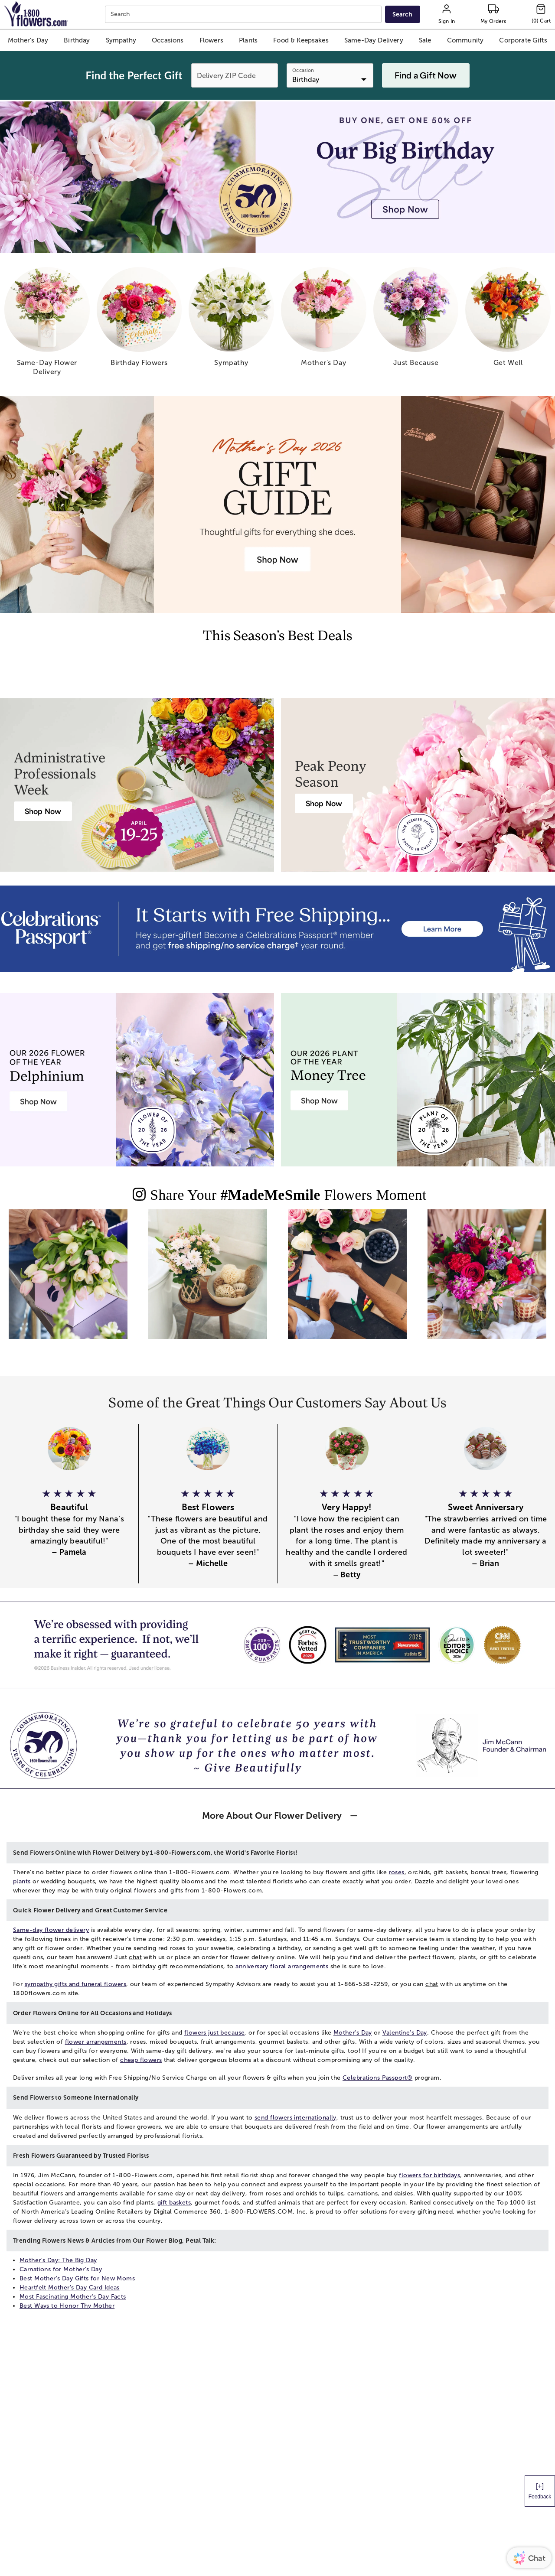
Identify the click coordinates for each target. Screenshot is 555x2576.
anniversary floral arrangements (281, 1966)
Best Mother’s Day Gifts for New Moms (77, 2278)
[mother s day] (323, 320)
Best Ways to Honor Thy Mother (67, 2305)
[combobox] (244, 14)
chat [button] (135, 1957)
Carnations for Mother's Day (61, 2269)
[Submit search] (402, 14)
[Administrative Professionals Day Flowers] (43, 811)
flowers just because (214, 2032)
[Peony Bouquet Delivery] (324, 803)
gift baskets (174, 2202)
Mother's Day (352, 2032)
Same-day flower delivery (51, 1930)
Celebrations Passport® (377, 2077)
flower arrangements (96, 2042)
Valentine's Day (404, 2032)
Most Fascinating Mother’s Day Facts (73, 2296)
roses (397, 1872)
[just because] (416, 320)
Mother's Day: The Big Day (58, 2260)
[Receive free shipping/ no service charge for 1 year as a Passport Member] (277, 929)
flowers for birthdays (429, 2175)
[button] (28, 40)
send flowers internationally (295, 2117)
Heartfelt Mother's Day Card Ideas (70, 2287)
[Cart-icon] (541, 14)
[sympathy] (231, 320)
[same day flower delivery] (47, 325)
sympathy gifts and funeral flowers (75, 1984)
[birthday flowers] (139, 320)
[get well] (508, 320)
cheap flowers (141, 2060)
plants (22, 1881)
